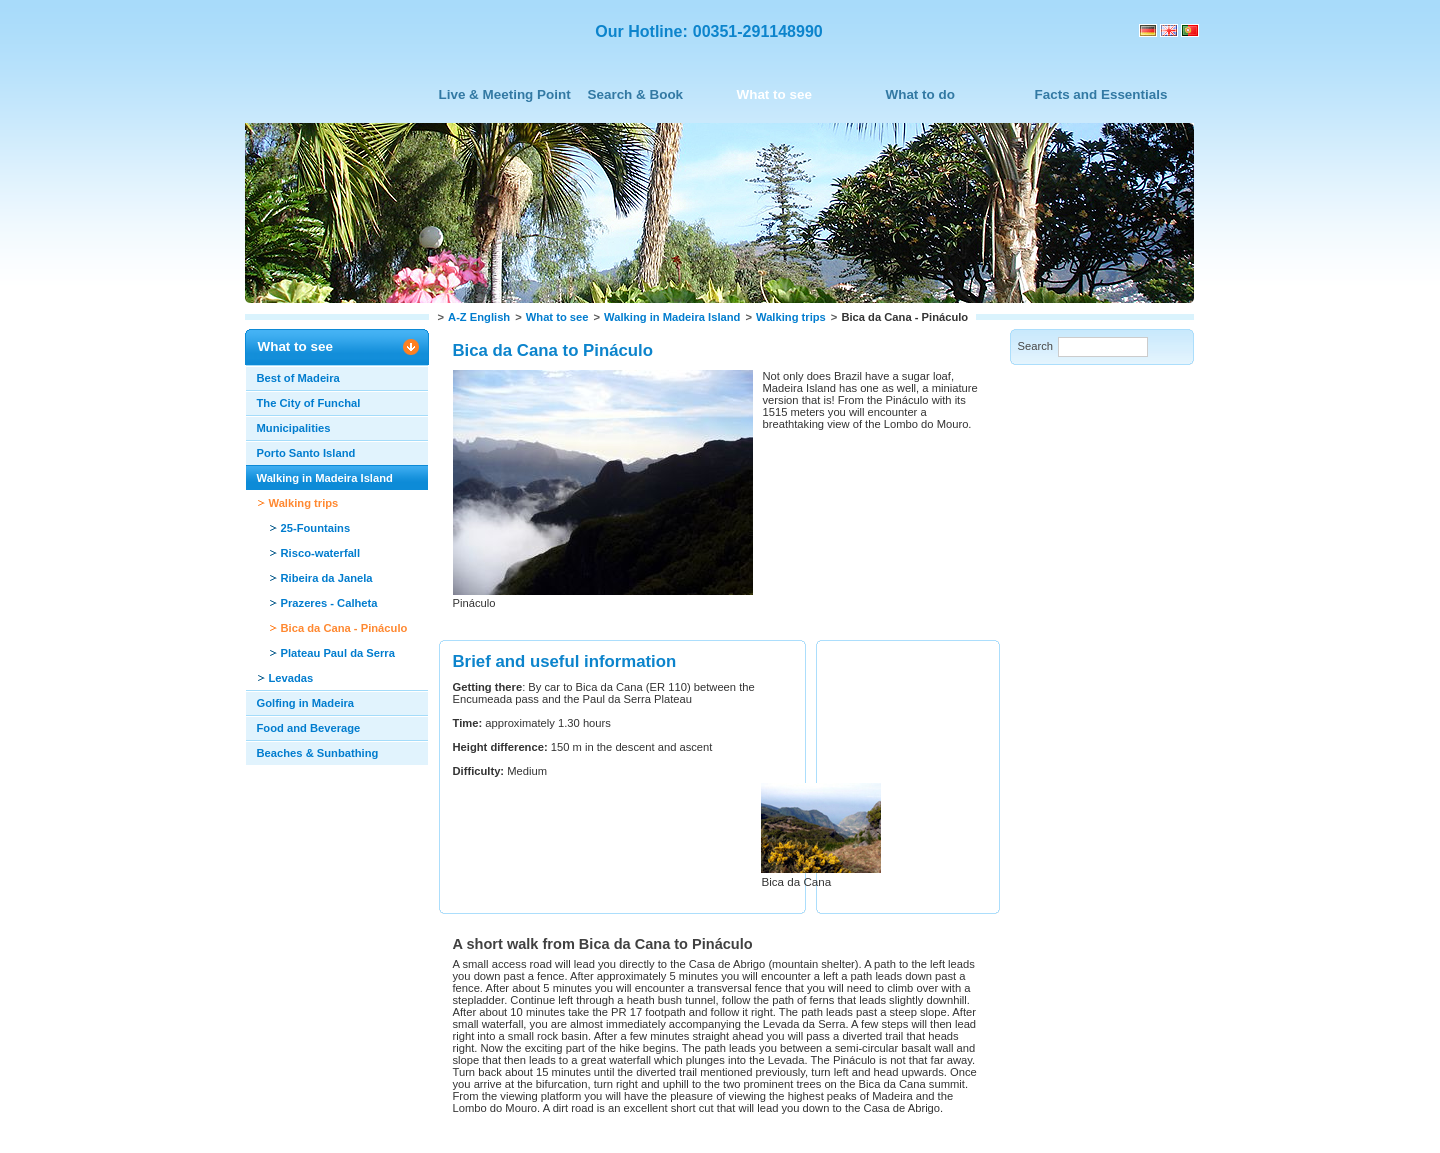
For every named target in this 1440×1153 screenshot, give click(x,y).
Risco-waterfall (321, 553)
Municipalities (294, 428)
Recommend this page (512, 1052)
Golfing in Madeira (306, 703)
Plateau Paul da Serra (338, 653)
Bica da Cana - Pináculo (344, 628)
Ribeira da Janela (327, 578)
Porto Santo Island (306, 453)
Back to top (287, 1052)
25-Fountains (316, 528)
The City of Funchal (309, 403)
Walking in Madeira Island (672, 317)
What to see (557, 317)
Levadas (291, 678)
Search (1035, 346)
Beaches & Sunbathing (318, 753)
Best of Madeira (298, 378)
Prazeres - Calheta (329, 603)
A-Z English (479, 317)
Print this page (385, 1052)
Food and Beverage (309, 728)
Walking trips (791, 317)
